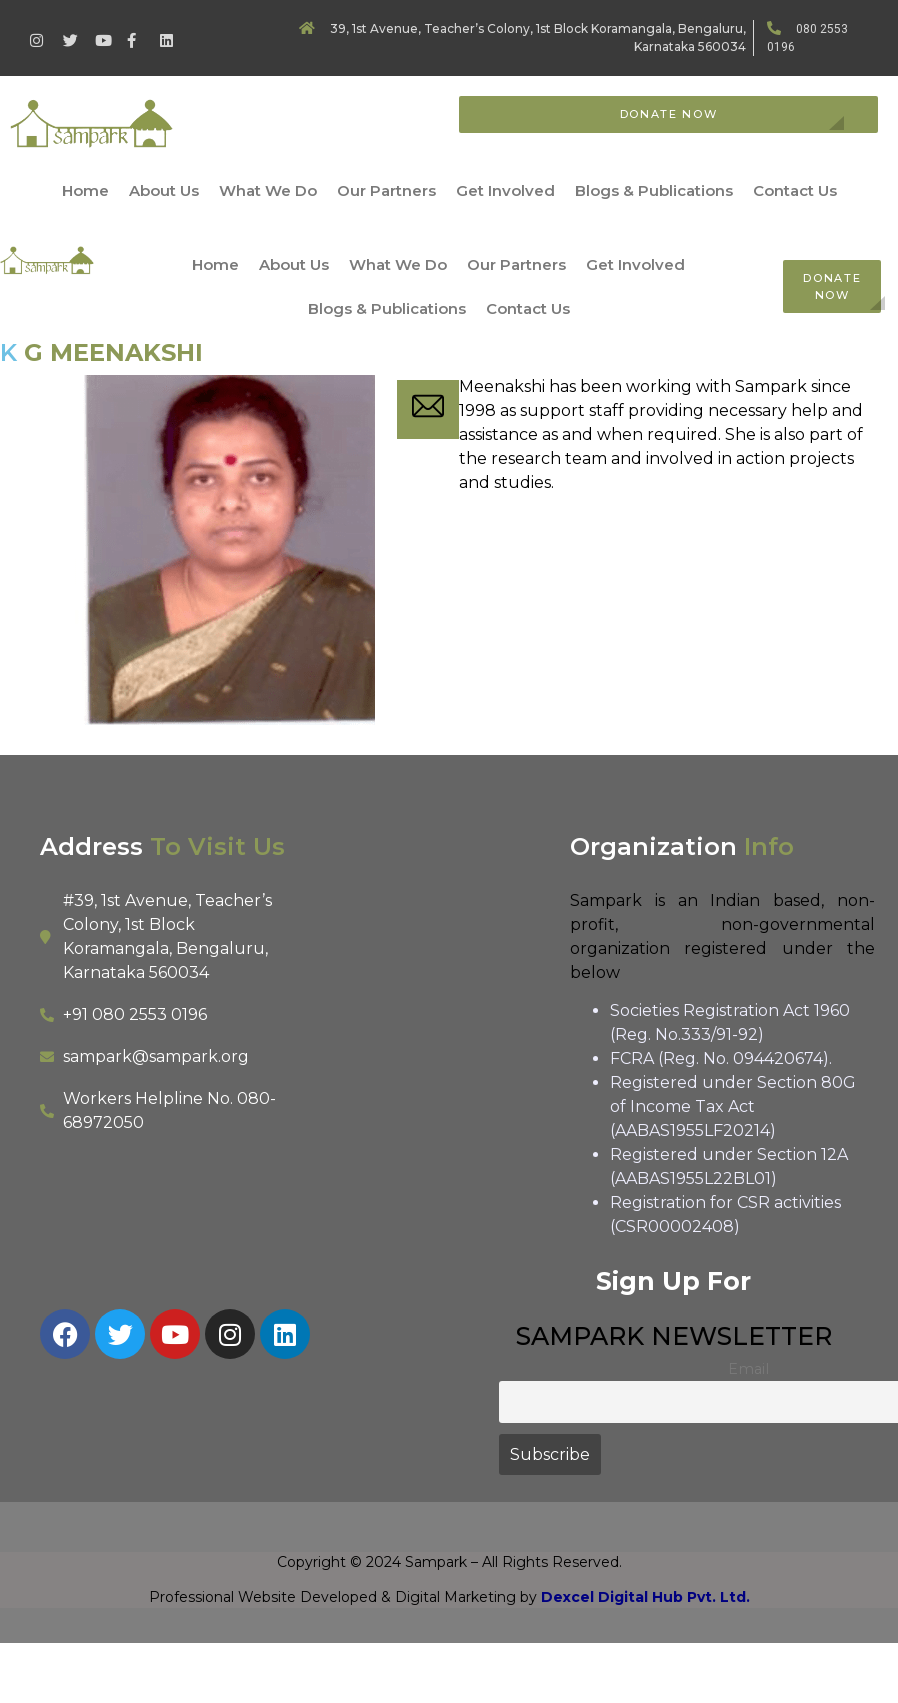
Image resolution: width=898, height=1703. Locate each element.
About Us (164, 190)
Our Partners (386, 190)
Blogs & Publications (654, 190)
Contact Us (795, 190)
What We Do (268, 190)
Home (85, 190)
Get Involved (505, 190)
